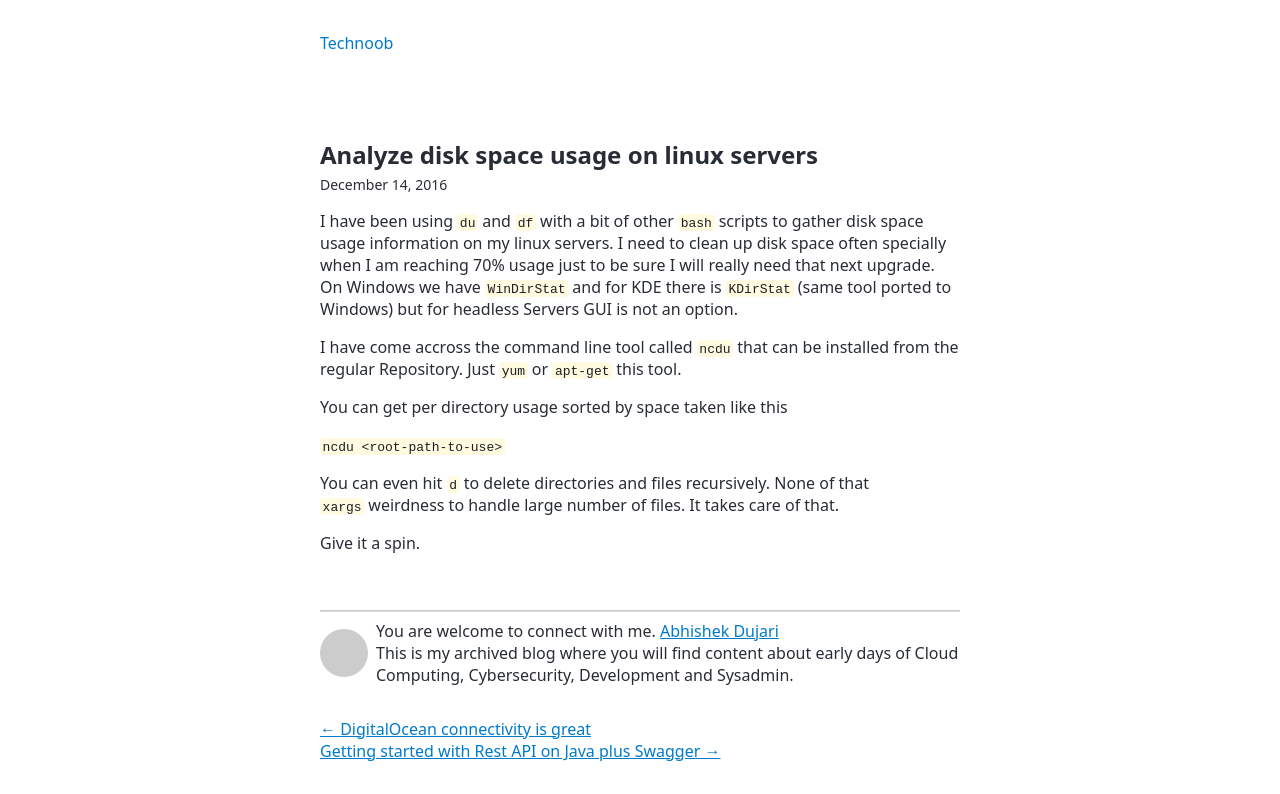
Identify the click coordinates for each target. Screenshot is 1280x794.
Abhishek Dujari (719, 631)
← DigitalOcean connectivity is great (455, 729)
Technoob (356, 43)
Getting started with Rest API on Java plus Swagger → (520, 751)
